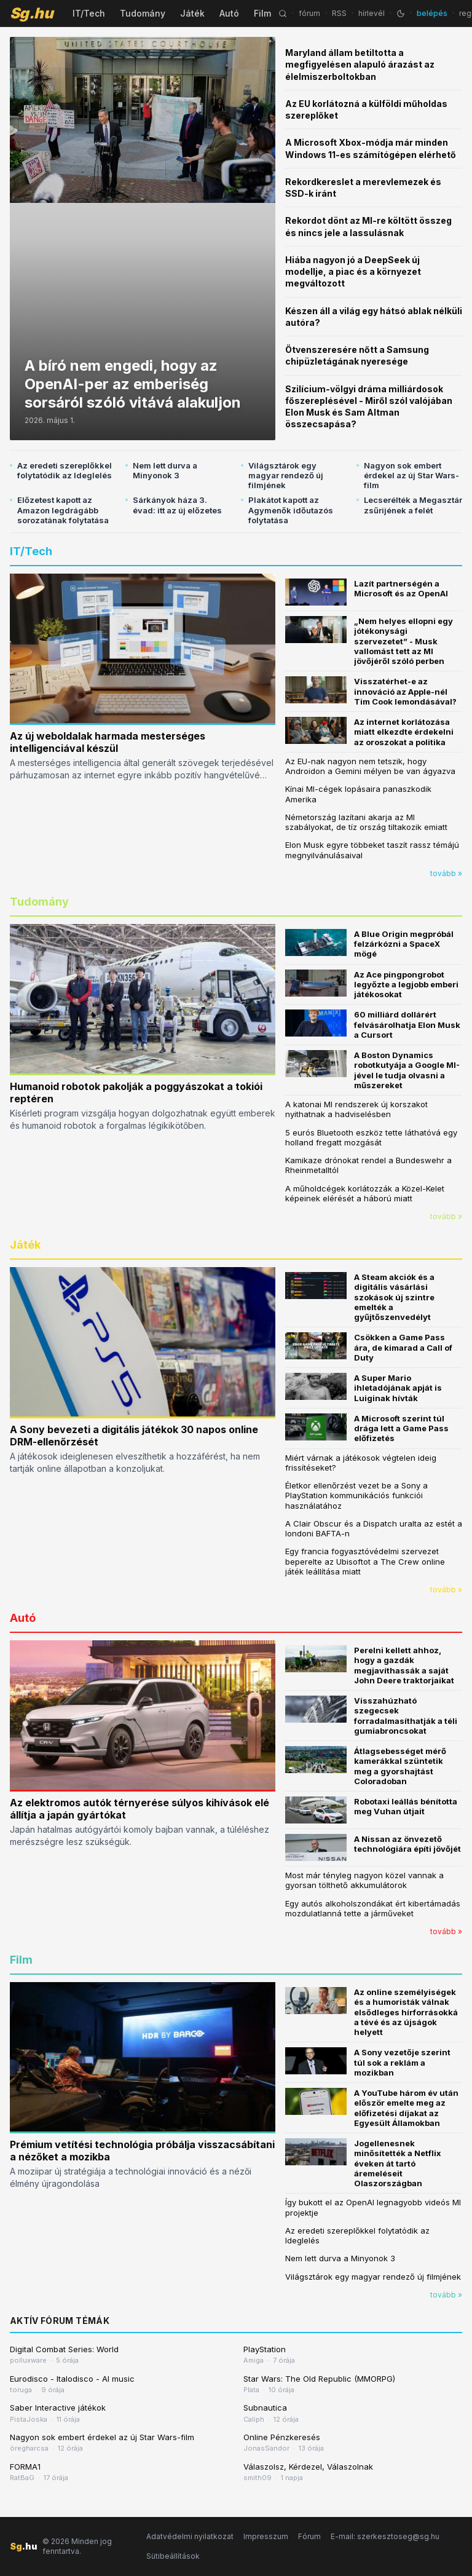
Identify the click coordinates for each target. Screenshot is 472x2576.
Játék (192, 13)
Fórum (309, 2536)
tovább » (446, 873)
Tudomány (142, 13)
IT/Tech (89, 13)
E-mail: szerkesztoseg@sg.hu (385, 2536)
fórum (309, 13)
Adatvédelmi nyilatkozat (190, 2536)
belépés (432, 13)
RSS (339, 13)
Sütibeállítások (173, 2556)
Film (262, 13)
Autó (229, 13)
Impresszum (265, 2536)
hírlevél (371, 13)
